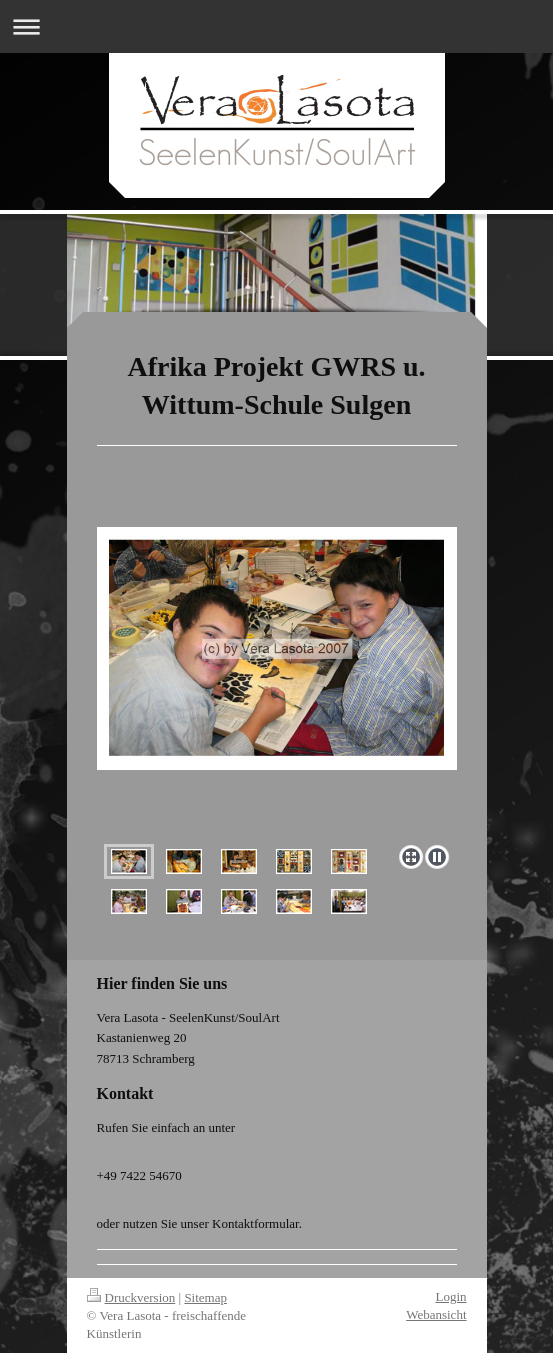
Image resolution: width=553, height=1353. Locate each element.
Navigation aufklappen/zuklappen (276, 26)
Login (450, 1296)
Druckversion (131, 1297)
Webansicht (436, 1314)
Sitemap (205, 1297)
